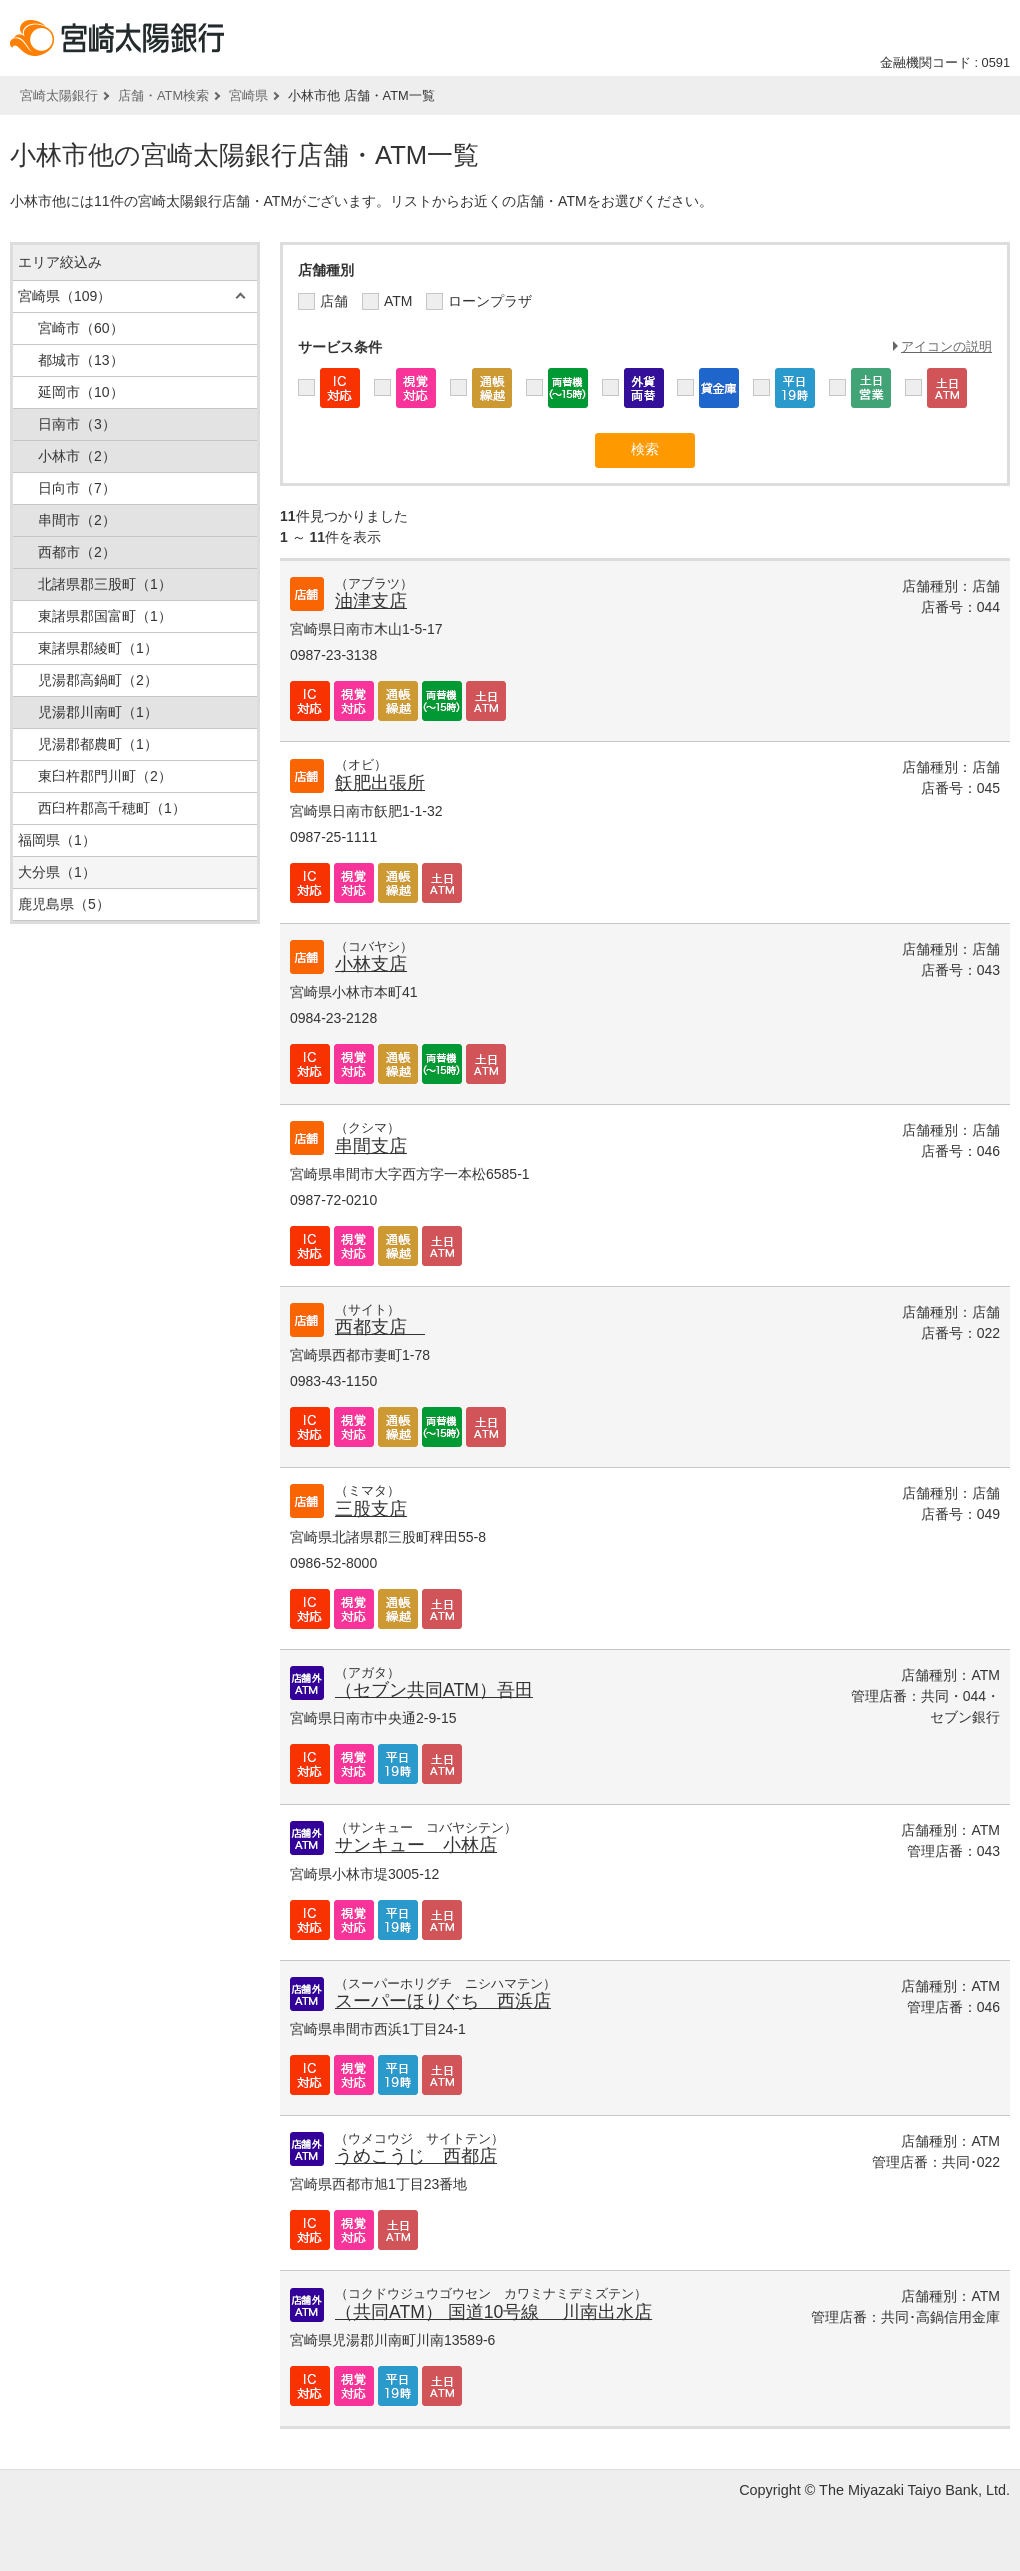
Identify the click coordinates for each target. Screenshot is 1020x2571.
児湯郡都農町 (98, 744)
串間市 (77, 520)
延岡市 (81, 392)
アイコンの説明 (946, 346)
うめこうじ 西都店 (416, 2156)
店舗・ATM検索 (163, 95)
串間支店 (371, 1146)
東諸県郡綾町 (98, 648)
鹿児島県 (64, 904)
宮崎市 (81, 328)
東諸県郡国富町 (105, 616)
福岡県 (57, 840)
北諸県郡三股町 (105, 584)
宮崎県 (248, 95)
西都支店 (380, 1327)
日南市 (77, 424)
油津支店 (371, 601)
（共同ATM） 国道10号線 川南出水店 (493, 2312)
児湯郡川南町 (98, 712)
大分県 (57, 872)
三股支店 (371, 1509)
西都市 (77, 552)
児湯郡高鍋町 (98, 680)
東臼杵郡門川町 (105, 776)
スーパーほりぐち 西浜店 (443, 2001)
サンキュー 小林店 (416, 1845)
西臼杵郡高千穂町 (112, 808)
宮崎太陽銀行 (59, 95)
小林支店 (371, 964)
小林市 (77, 456)
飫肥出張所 (380, 783)
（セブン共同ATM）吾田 (434, 1690)
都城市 (81, 360)
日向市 (77, 488)
